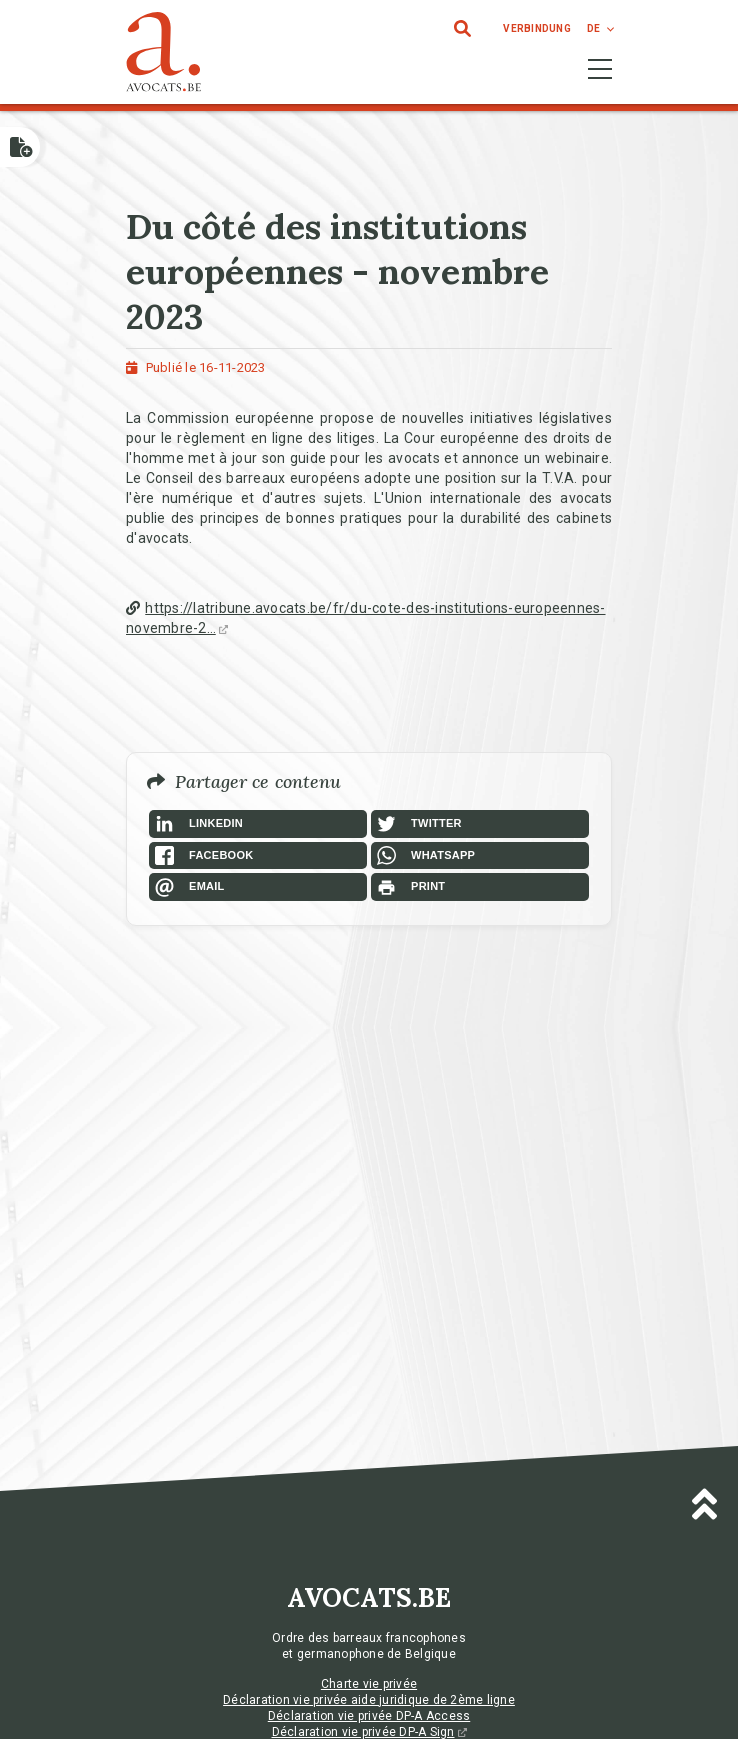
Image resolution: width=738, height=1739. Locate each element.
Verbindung (537, 28)
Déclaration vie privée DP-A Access (369, 1716)
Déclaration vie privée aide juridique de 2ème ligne (369, 1700)
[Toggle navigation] (600, 69)
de (593, 28)
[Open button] (20, 147)
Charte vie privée (369, 1684)
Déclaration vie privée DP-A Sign (369, 1732)
